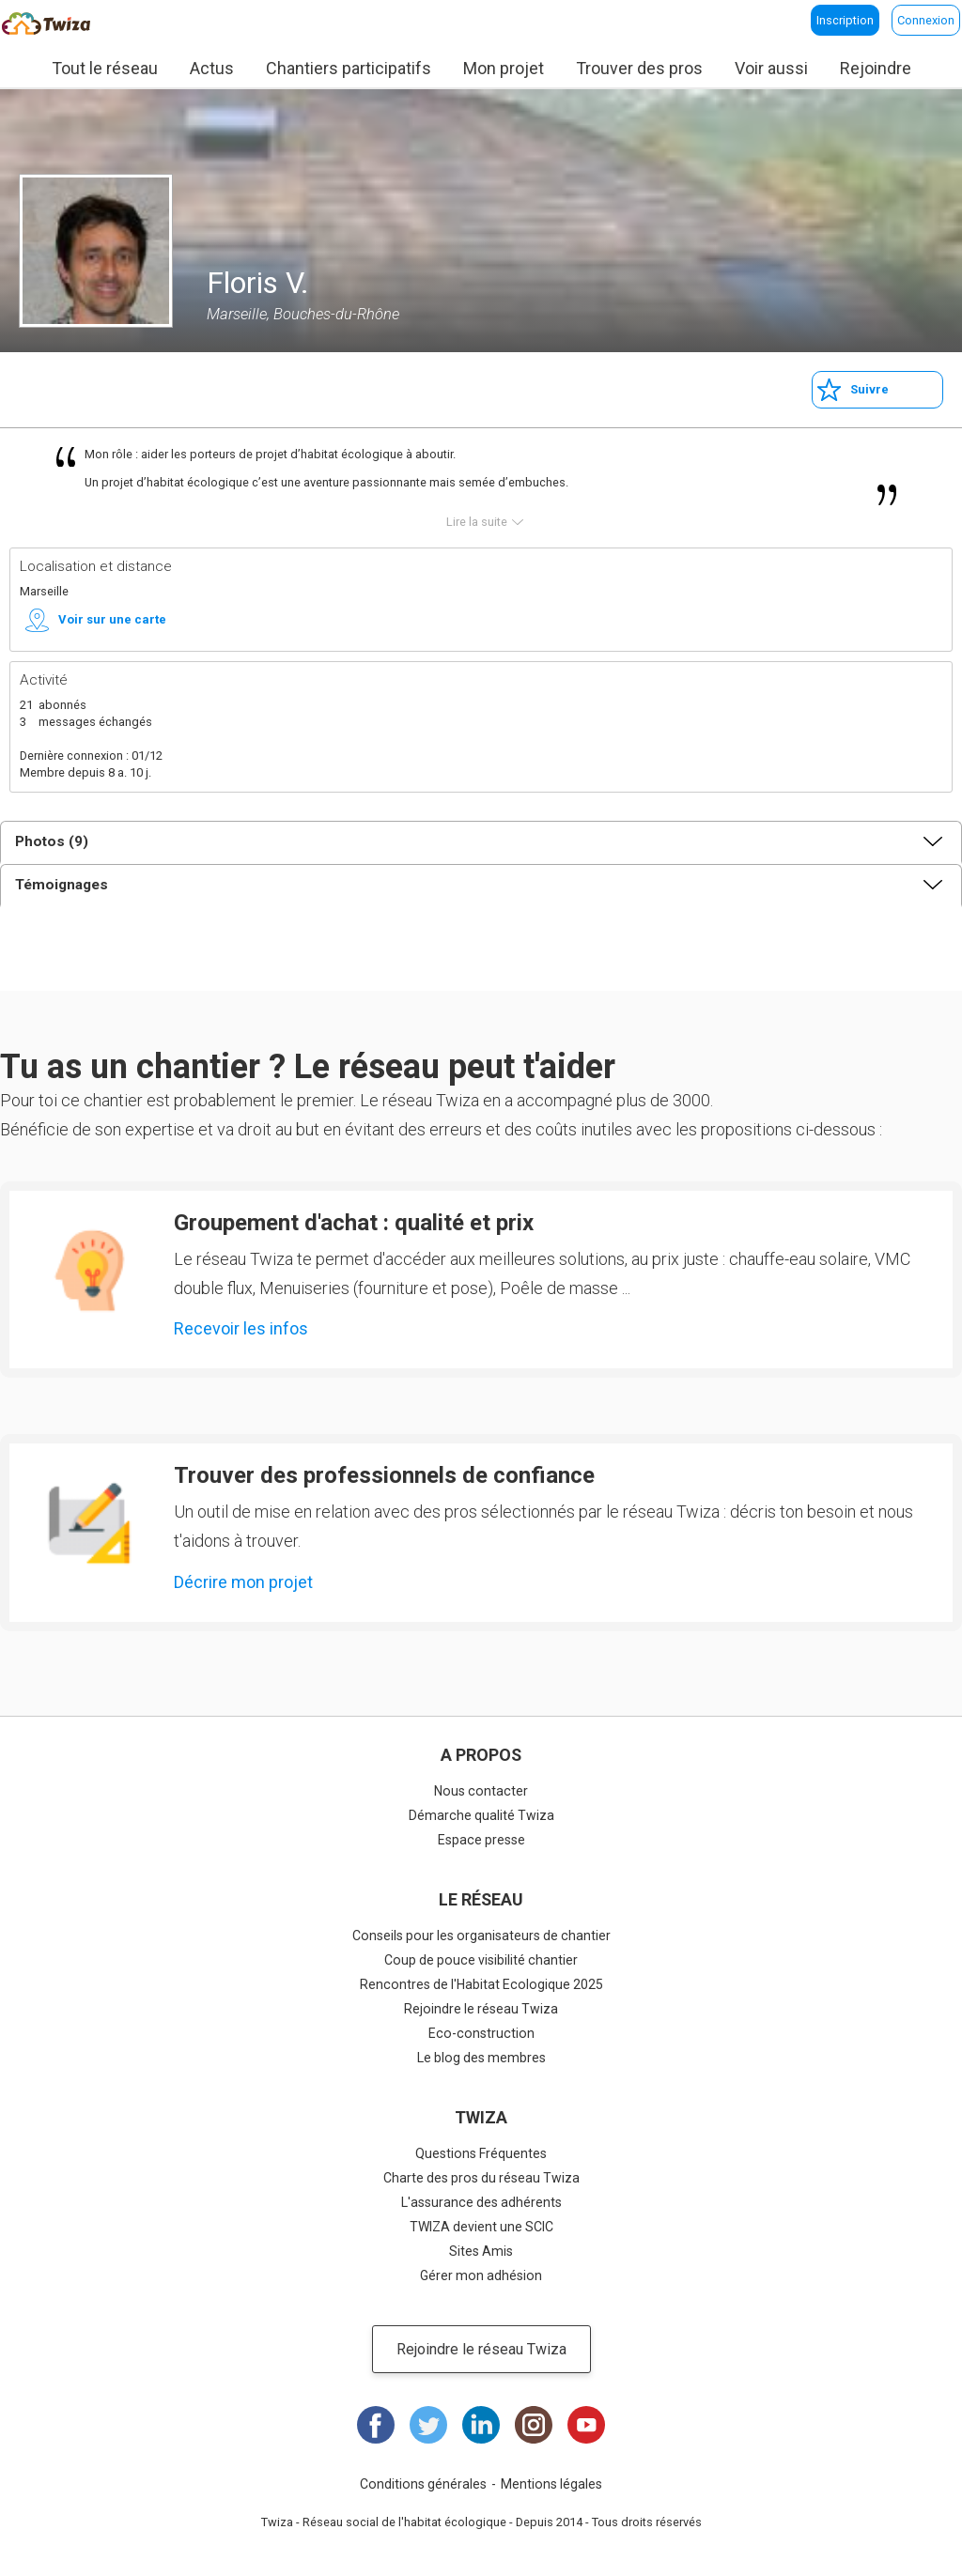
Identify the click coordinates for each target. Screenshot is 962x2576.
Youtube (586, 2425)
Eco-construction (481, 2033)
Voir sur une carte (112, 619)
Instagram (533, 2425)
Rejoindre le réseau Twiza (481, 2008)
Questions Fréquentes (481, 2153)
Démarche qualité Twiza (481, 1815)
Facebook (376, 2425)
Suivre (869, 389)
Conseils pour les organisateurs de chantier (481, 1935)
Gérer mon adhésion (481, 2275)
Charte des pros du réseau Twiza (481, 2177)
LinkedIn (481, 2425)
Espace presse (481, 1839)
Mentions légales (551, 2483)
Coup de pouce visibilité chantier (481, 1959)
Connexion (925, 20)
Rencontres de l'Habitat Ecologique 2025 (481, 1984)
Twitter (428, 2425)
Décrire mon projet (243, 1582)
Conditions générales (423, 2483)
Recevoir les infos (241, 1328)
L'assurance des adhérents (481, 2202)
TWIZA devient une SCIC (481, 2226)
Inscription (845, 20)
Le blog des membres (481, 2057)
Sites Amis (481, 2251)
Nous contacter (481, 1790)
